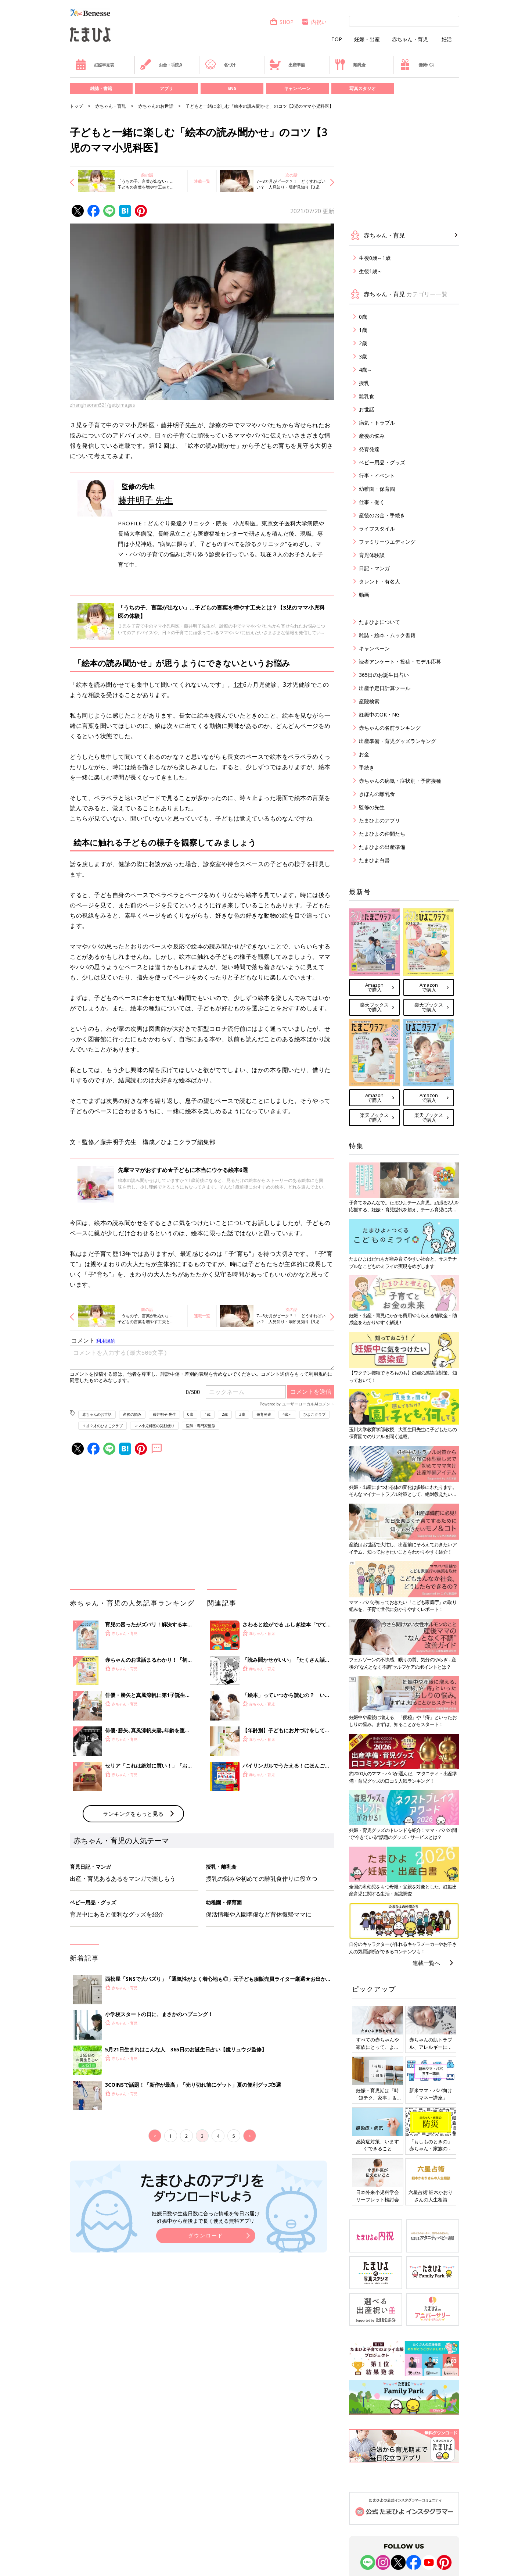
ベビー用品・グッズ (382, 462)
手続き (366, 767)
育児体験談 (372, 554)
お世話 (366, 409)
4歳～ (287, 1414)
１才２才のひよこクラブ (102, 1425)
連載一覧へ (426, 1962)
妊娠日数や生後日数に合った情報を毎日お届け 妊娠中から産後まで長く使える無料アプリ (206, 2217)
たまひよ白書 (374, 860)
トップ (76, 106)
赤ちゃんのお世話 (155, 106)
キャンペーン (297, 88)
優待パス (417, 64)
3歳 (242, 1414)
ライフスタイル (377, 528)
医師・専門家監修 (200, 1425)
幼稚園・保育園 (377, 488)
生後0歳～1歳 (375, 257)
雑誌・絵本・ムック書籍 (387, 635)
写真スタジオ (362, 88)
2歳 (225, 1414)
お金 (364, 754)
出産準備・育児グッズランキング (397, 740)
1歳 (207, 1414)
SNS (231, 88)
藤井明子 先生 (145, 500)
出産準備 (287, 64)
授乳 (364, 382)
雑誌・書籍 (101, 88)
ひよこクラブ (314, 1414)
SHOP (282, 21)
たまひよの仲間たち (382, 833)
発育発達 (263, 1414)
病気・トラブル (377, 422)
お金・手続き (161, 64)
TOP (336, 39)
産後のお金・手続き (382, 515)
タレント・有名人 (379, 581)
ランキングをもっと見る (133, 1813)
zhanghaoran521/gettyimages (102, 404)
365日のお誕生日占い (384, 674)
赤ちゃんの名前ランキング (390, 727)
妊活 (447, 39)
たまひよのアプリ (379, 820)
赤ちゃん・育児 (410, 39)
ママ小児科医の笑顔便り (154, 1425)
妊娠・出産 (367, 39)
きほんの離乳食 (377, 793)
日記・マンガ (374, 568)
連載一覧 (202, 181)
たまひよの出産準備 (382, 846)
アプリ (166, 88)
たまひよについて (379, 621)
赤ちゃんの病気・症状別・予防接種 (400, 780)
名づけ (220, 64)
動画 (364, 594)
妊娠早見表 (94, 64)
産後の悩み (132, 1414)
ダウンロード (205, 2235)
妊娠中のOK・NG (379, 714)
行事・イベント (377, 475)
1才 (238, 684)
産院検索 (369, 701)
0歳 (190, 1414)
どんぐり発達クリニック (179, 523)
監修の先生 (372, 807)
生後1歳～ (370, 271)
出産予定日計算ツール (384, 688)
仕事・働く (372, 502)
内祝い (314, 21)
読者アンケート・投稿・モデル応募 (400, 661)
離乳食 (350, 64)
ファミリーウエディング (387, 541)
